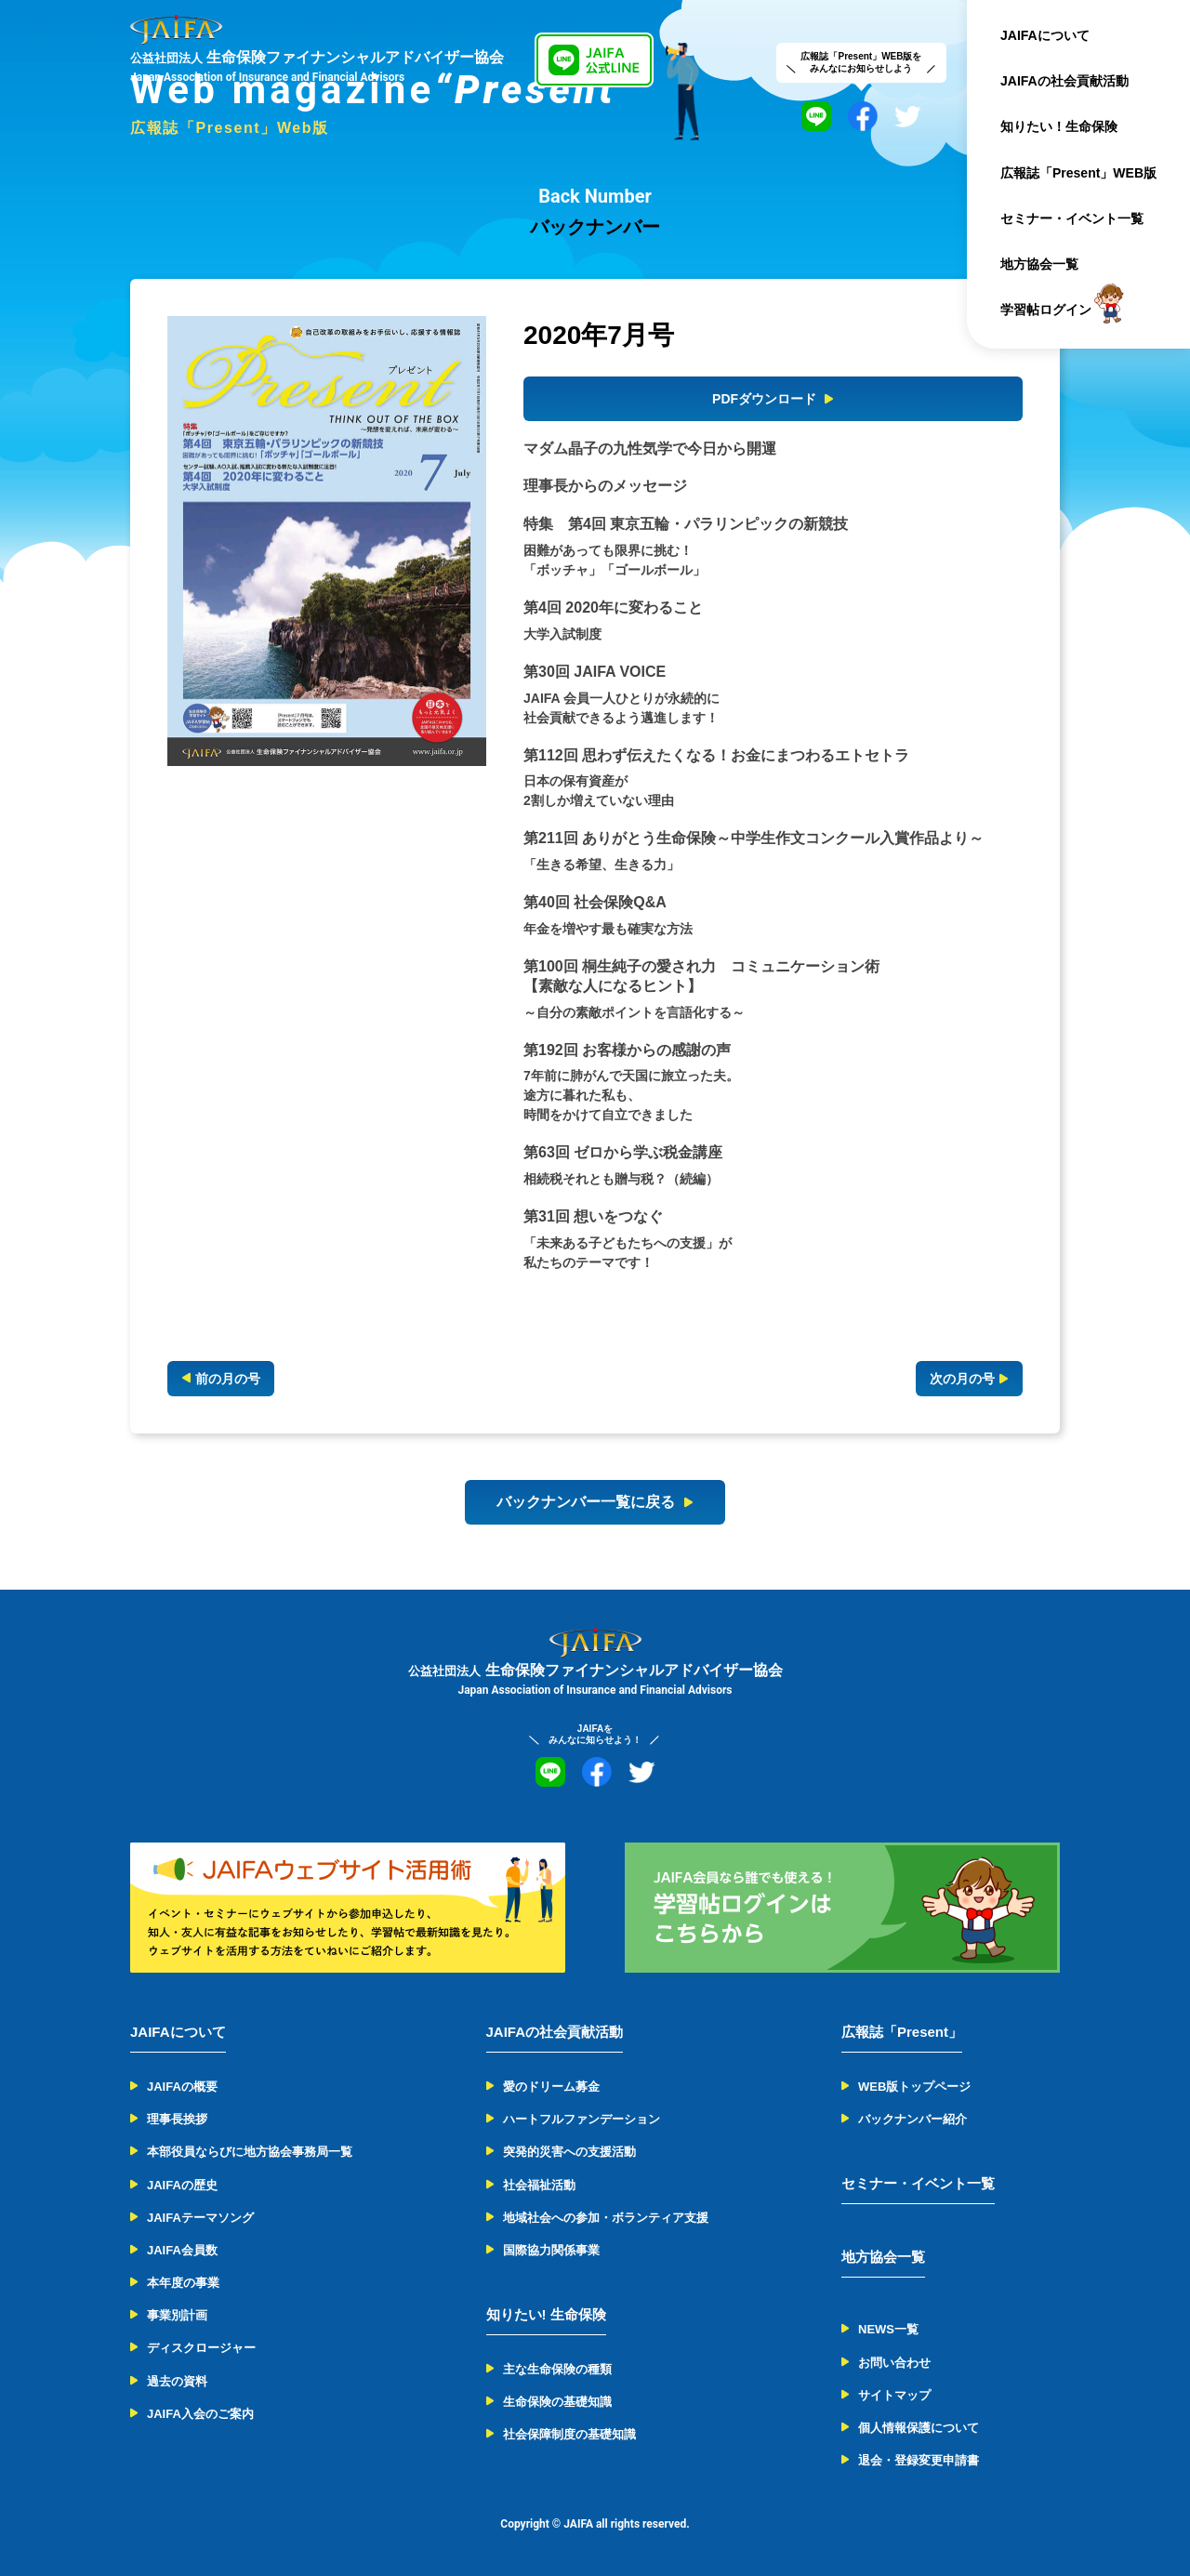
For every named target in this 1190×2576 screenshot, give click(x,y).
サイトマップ (894, 2395)
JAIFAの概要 (182, 2087)
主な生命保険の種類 (557, 2369)
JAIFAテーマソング (200, 2218)
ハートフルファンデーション (581, 2119)
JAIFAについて (1045, 35)
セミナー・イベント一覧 (1072, 218)
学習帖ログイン (1045, 310)
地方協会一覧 (1039, 264)
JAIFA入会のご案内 (200, 2414)
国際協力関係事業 (551, 2250)
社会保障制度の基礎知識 (569, 2434)
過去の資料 (177, 2381)
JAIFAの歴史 (182, 2185)
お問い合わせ (894, 2363)
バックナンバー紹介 (912, 2119)
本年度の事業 (183, 2283)
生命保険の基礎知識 (557, 2402)
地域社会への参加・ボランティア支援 (605, 2218)
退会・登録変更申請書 (918, 2460)
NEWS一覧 (888, 2329)
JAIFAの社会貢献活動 (1064, 80)
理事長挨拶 (177, 2119)
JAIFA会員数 (182, 2250)
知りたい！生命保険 (1058, 126)
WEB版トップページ (914, 2087)
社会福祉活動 (539, 2185)
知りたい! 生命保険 (546, 2314)
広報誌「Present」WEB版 (1078, 172)
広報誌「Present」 (901, 2032)
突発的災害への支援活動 (569, 2152)
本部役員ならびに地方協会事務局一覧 (249, 2152)
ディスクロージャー (201, 2348)
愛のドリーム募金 (551, 2087)
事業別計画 (177, 2315)
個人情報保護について (918, 2428)
